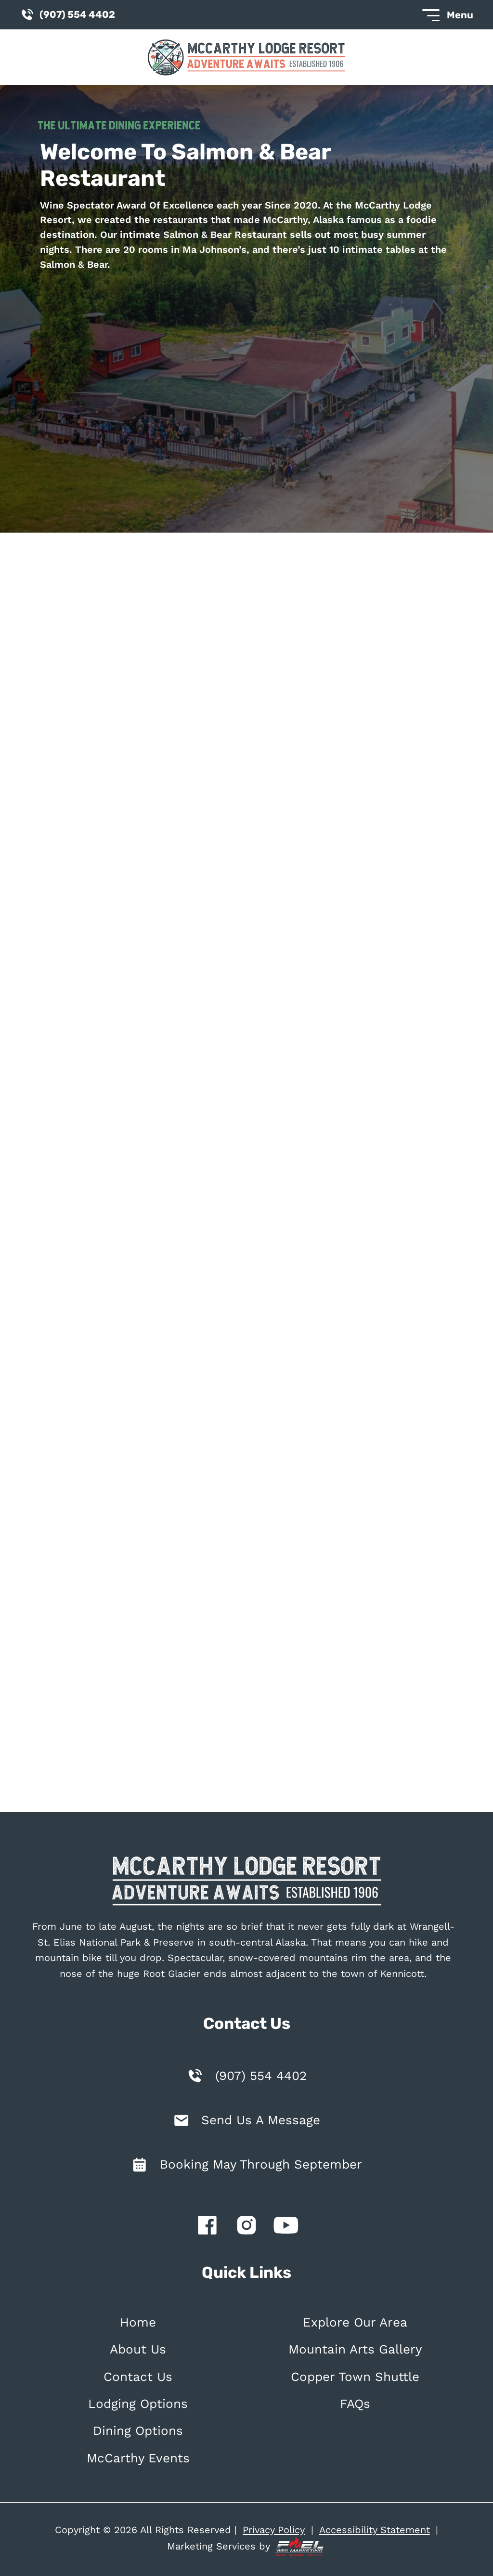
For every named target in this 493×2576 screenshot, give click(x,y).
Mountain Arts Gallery (355, 2349)
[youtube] (286, 2226)
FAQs (355, 2403)
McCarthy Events (138, 2458)
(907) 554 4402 (261, 2075)
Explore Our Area (355, 2322)
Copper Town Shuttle (355, 2376)
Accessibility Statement (374, 2530)
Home (138, 2322)
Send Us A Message (260, 2120)
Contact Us (138, 2376)
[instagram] (246, 2226)
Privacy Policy (274, 2530)
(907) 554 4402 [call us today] (67, 15)
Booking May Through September (261, 2164)
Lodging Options (138, 2403)
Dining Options (138, 2430)
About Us (138, 2349)
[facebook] (207, 2226)
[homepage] (246, 1883)
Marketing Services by (246, 2546)
